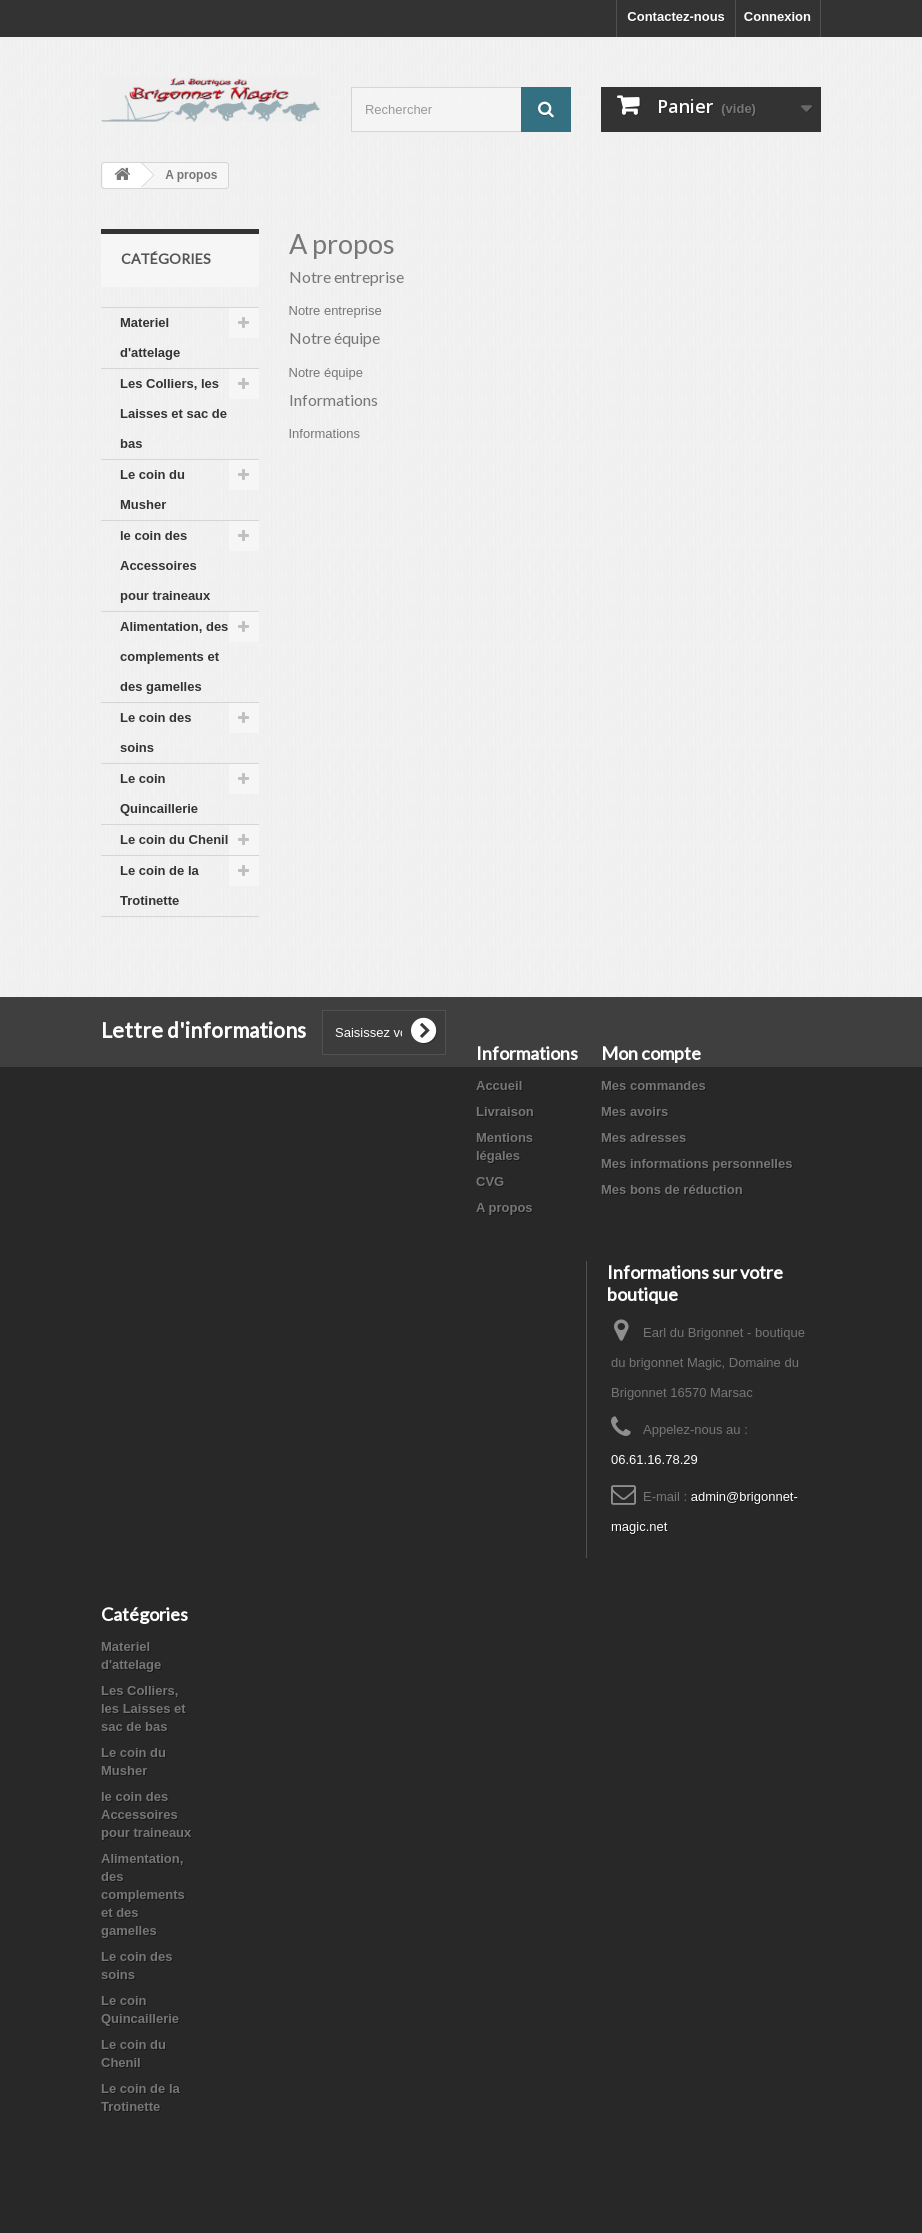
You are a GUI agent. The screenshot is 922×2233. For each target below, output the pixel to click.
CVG (490, 1181)
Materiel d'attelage (150, 337)
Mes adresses (643, 1137)
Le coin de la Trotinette (159, 885)
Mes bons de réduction (672, 1189)
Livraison (505, 1111)
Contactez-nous (676, 16)
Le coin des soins (156, 732)
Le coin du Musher (152, 489)
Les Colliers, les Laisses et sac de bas (173, 413)
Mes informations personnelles (696, 1163)
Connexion (777, 16)
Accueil (499, 1085)
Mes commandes (653, 1085)
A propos (504, 1207)
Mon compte (651, 1053)
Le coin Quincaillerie (159, 793)
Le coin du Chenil (174, 839)
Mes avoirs (634, 1111)
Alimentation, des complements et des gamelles (174, 656)
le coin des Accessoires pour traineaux (165, 565)
